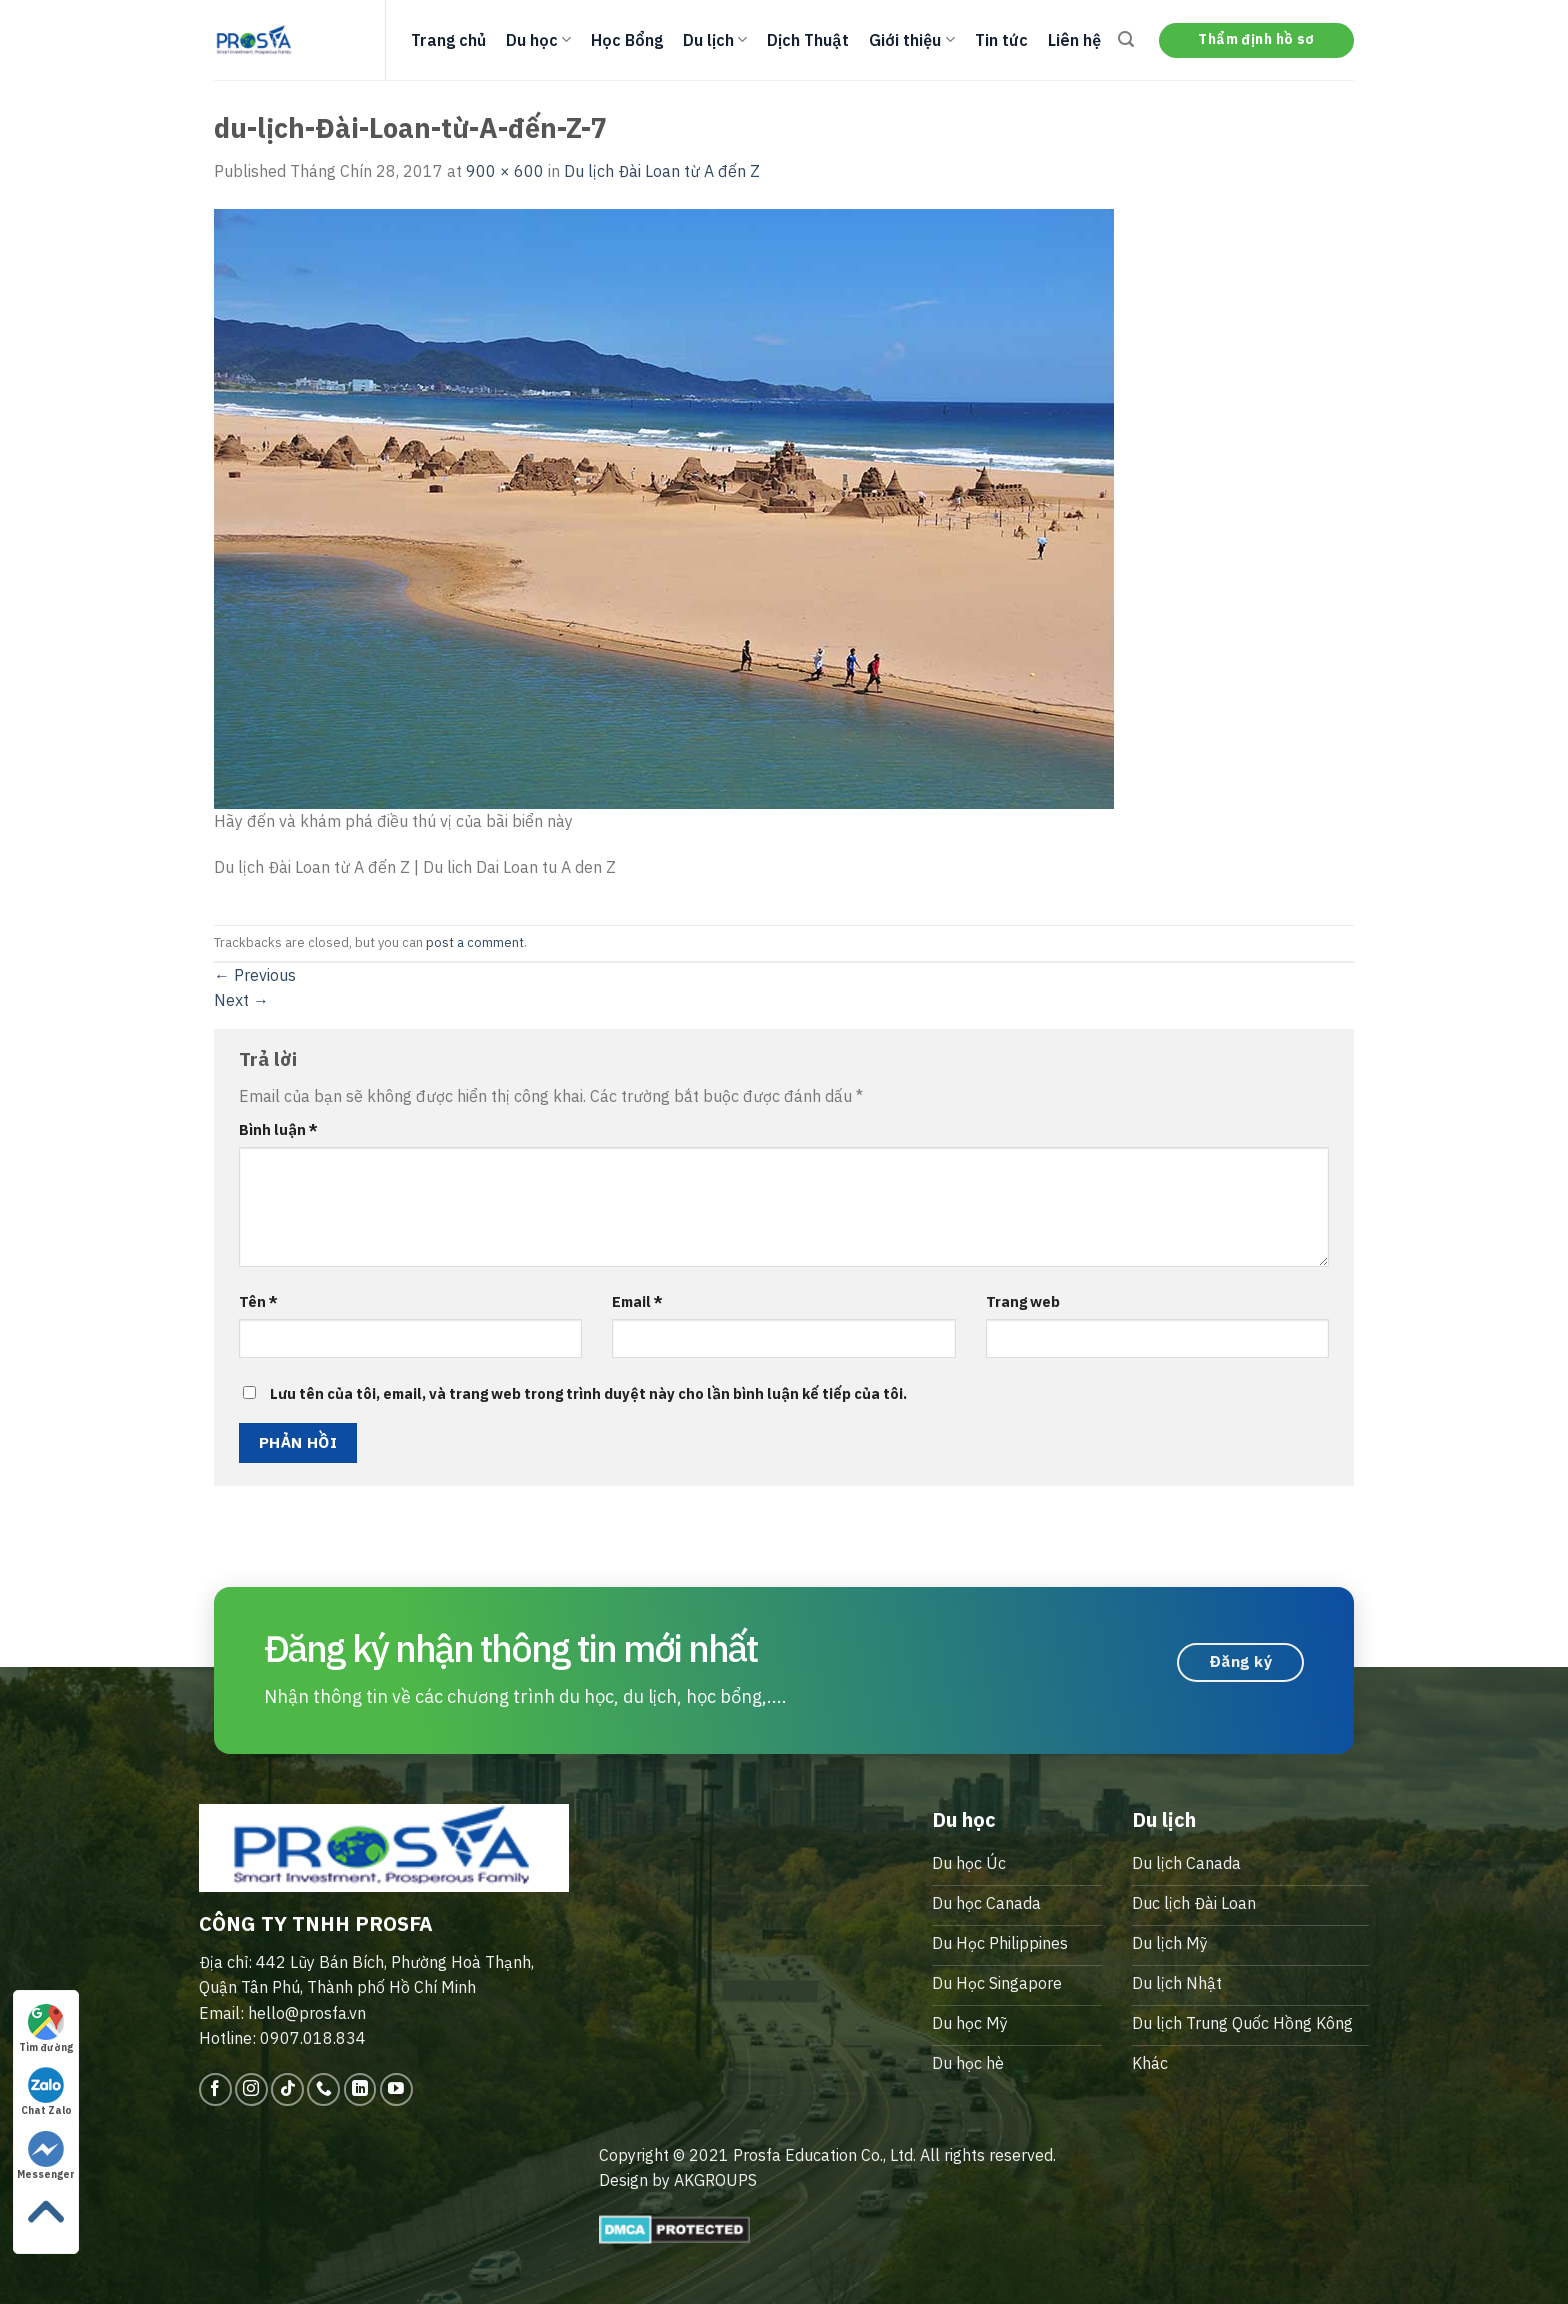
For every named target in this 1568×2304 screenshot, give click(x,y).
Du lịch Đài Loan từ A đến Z (662, 171)
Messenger (46, 2156)
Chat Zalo (46, 2092)
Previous (255, 975)
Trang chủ (448, 40)
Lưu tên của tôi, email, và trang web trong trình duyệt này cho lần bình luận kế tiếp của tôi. (588, 1393)
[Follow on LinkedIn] (360, 2089)
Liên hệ (1074, 40)
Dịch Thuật (808, 40)
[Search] (1126, 39)
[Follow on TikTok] (287, 2089)
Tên (258, 1301)
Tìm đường (46, 2029)
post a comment (475, 942)
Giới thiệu (911, 40)
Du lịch (715, 40)
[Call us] (323, 2089)
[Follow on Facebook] (215, 2089)
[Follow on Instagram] (251, 2089)
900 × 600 (505, 171)
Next (241, 1000)
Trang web (1023, 1301)
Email (637, 1301)
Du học (538, 40)
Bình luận (278, 1129)
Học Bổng (627, 40)
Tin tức (1001, 40)
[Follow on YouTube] (396, 2089)
